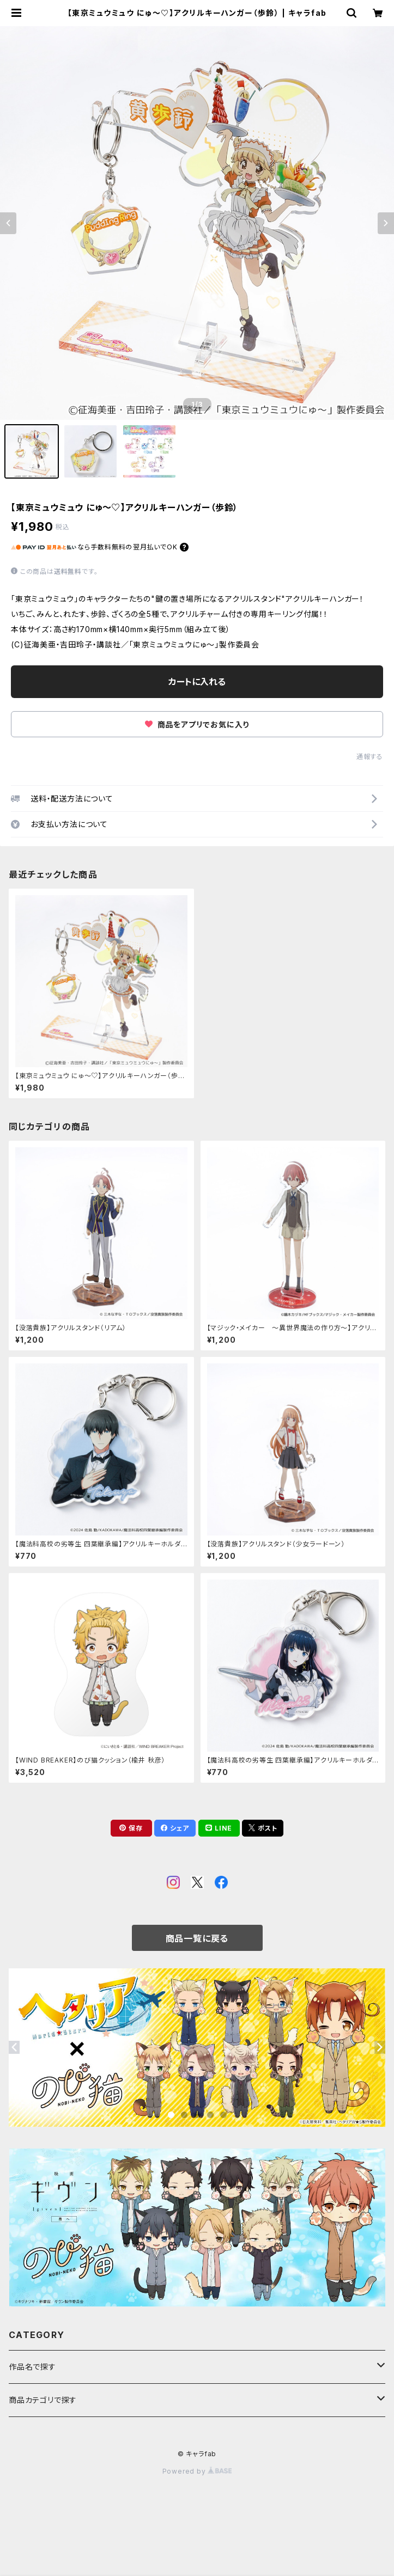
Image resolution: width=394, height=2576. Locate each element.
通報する (369, 756)
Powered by (197, 2471)
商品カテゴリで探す (43, 2399)
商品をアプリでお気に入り (197, 724)
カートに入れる (197, 681)
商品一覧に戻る (197, 1938)
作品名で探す (32, 2366)
